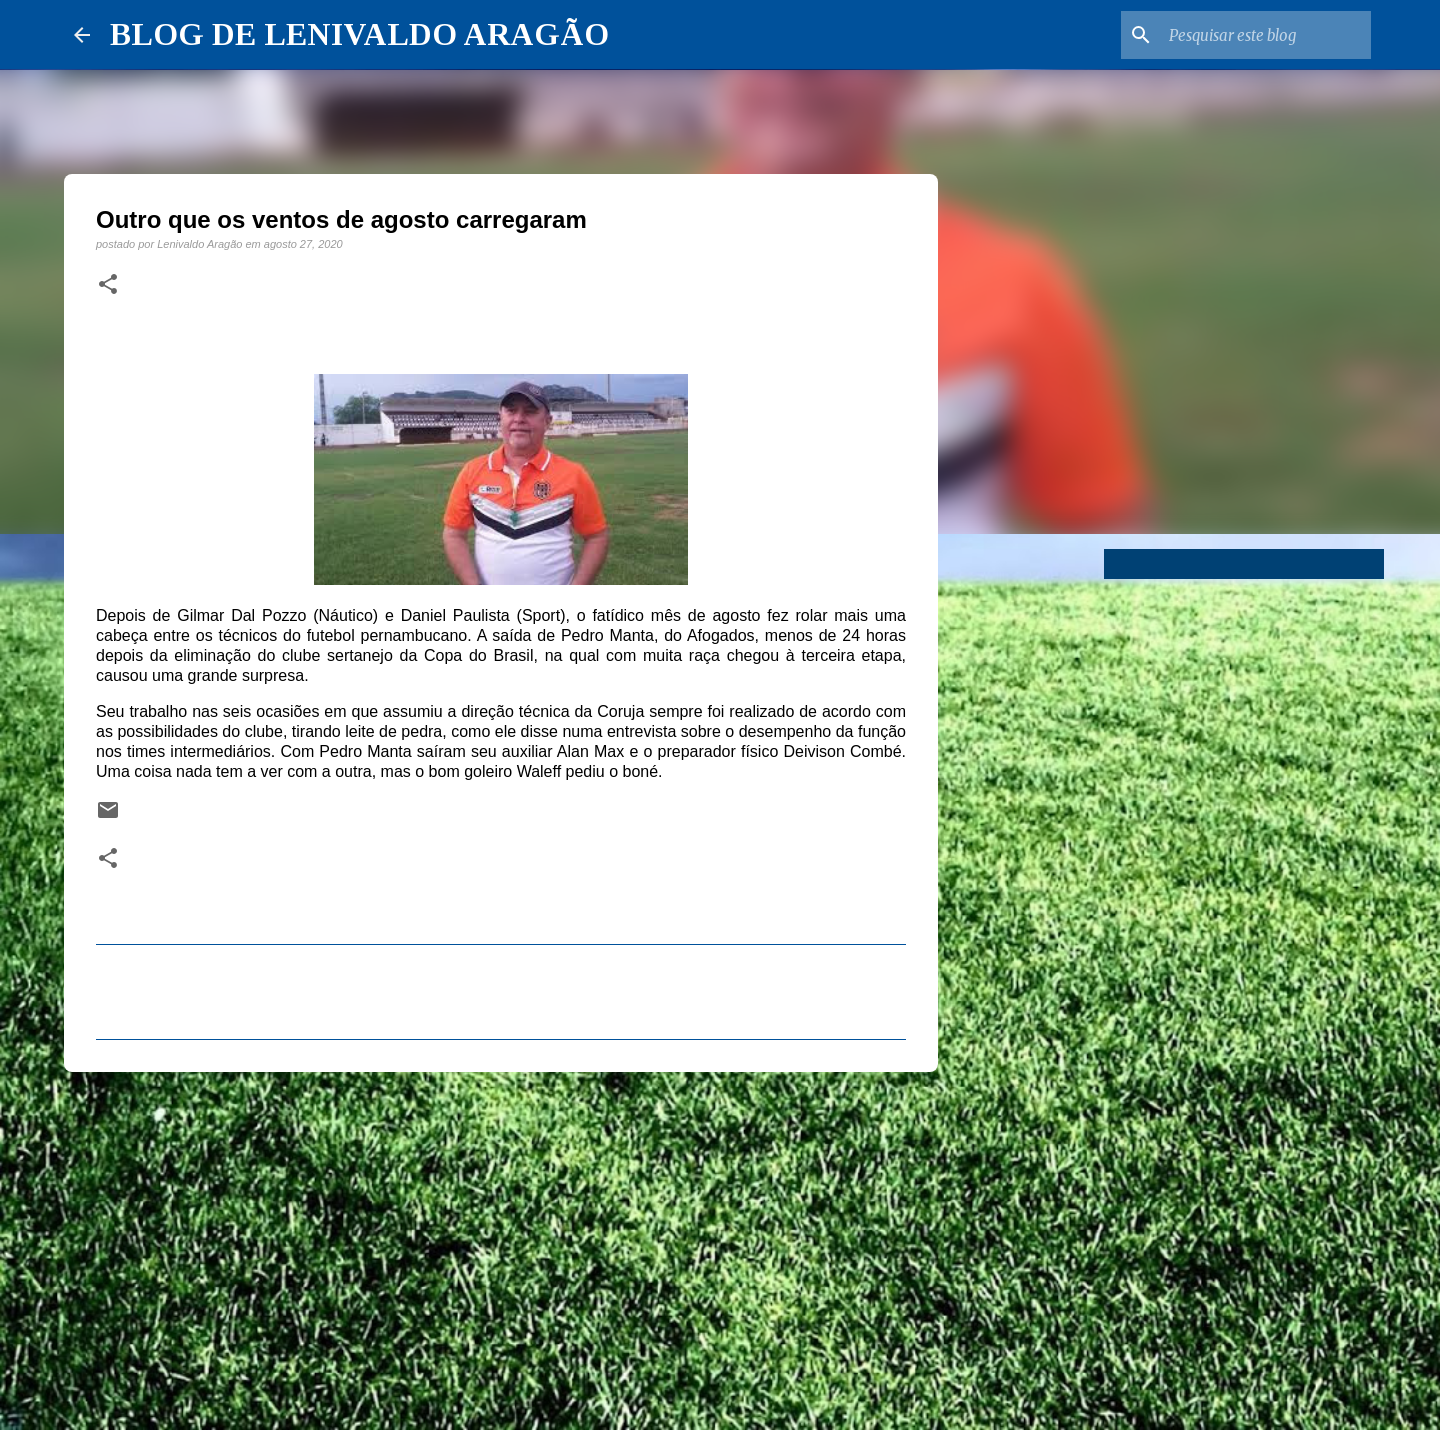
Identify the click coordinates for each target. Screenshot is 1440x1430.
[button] (108, 285)
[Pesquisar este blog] (1266, 35)
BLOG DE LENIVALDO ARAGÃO (359, 34)
